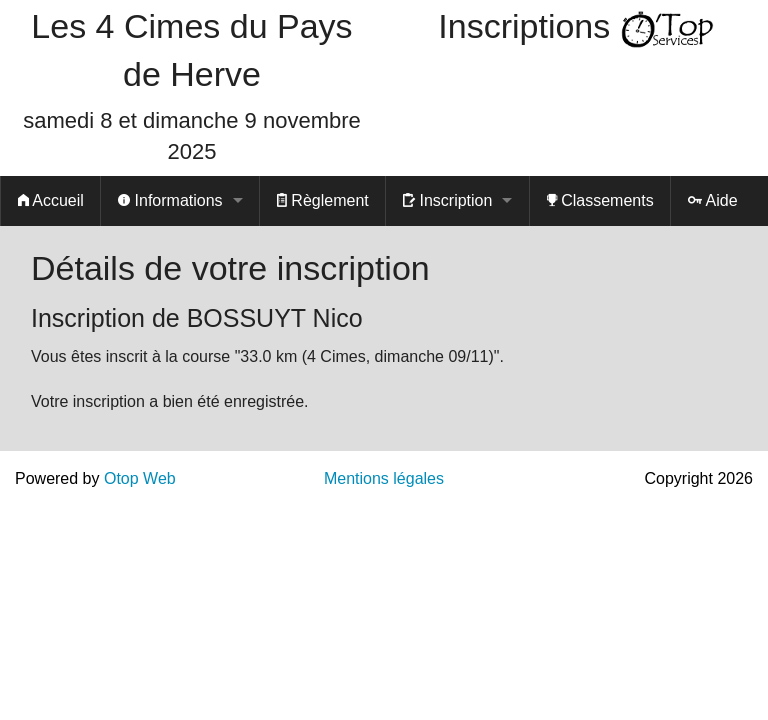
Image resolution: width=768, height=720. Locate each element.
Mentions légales (384, 478)
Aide (713, 200)
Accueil (51, 200)
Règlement (323, 200)
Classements (600, 200)
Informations (170, 200)
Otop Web (140, 478)
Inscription (447, 200)
